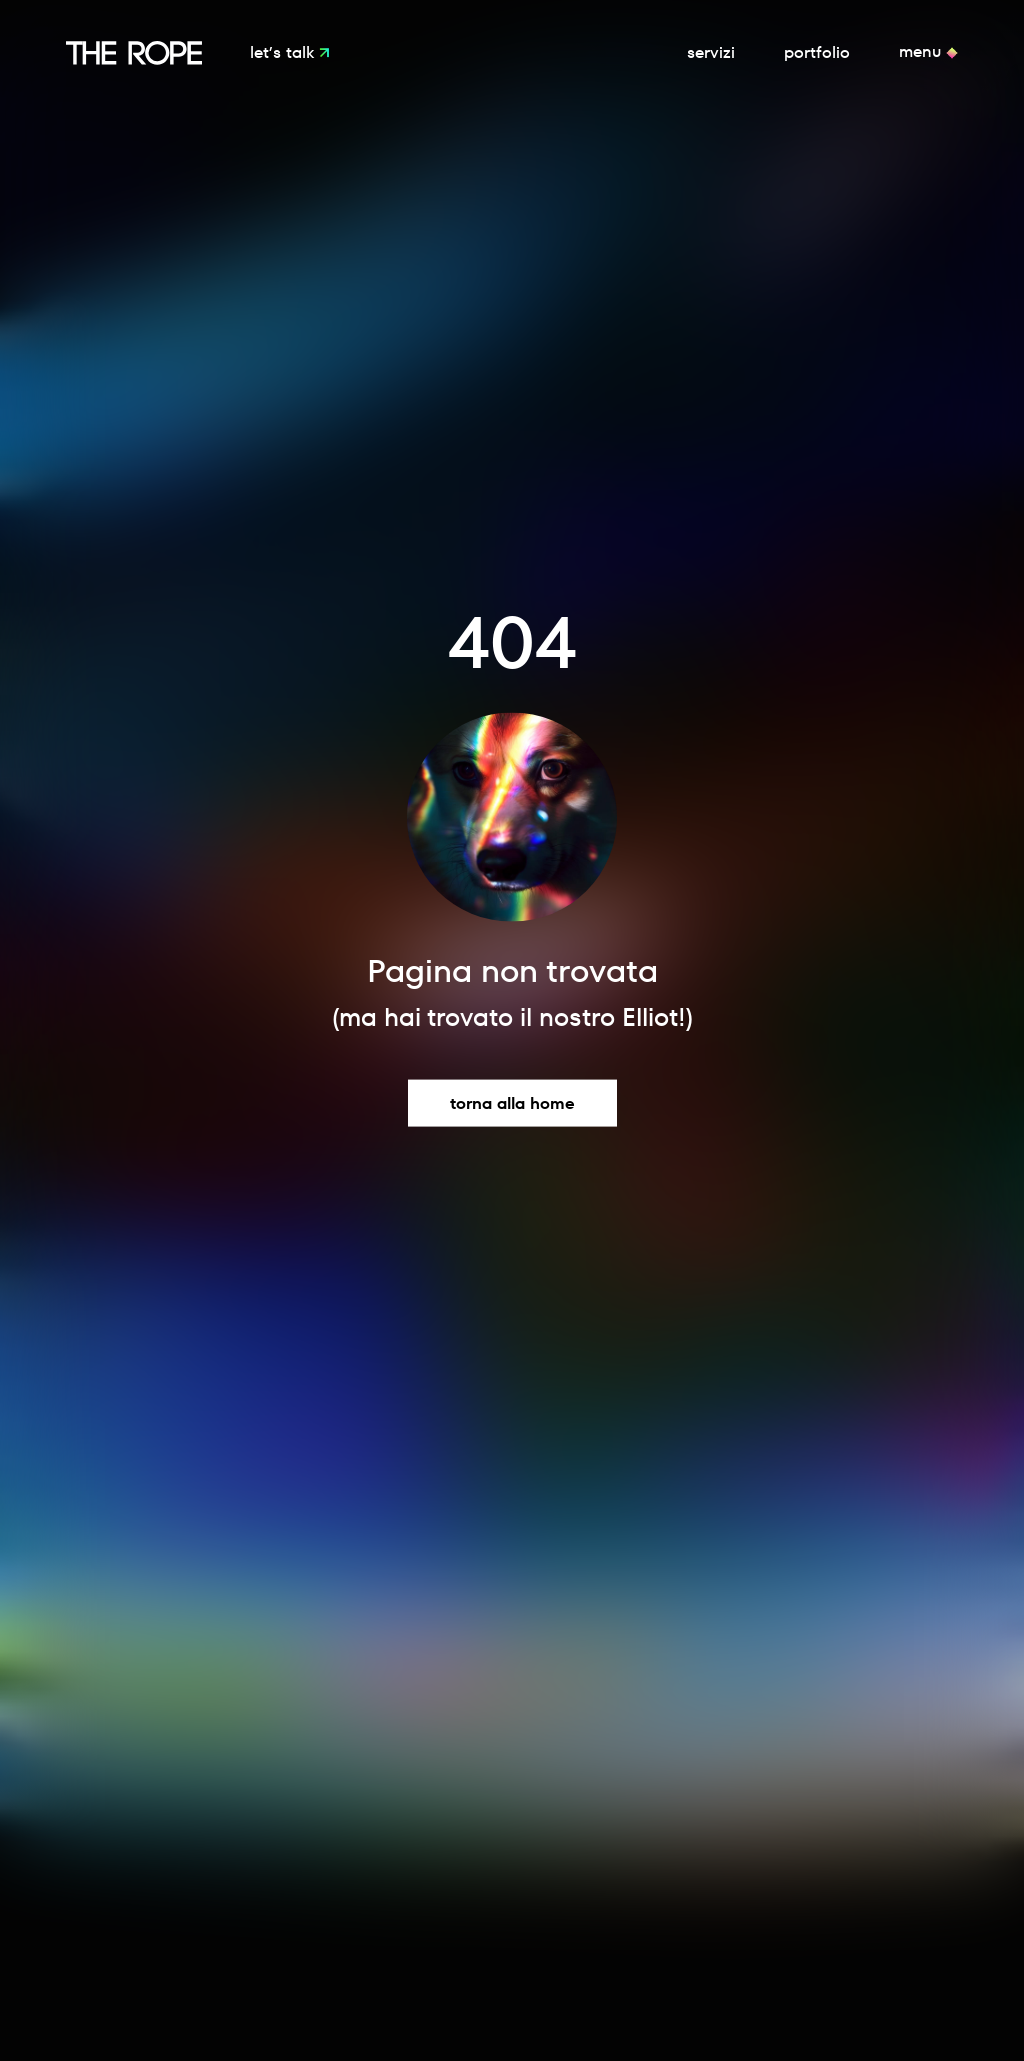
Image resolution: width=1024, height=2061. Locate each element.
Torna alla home (512, 1103)
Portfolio (817, 52)
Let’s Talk (284, 52)
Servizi (711, 52)
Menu (922, 52)
